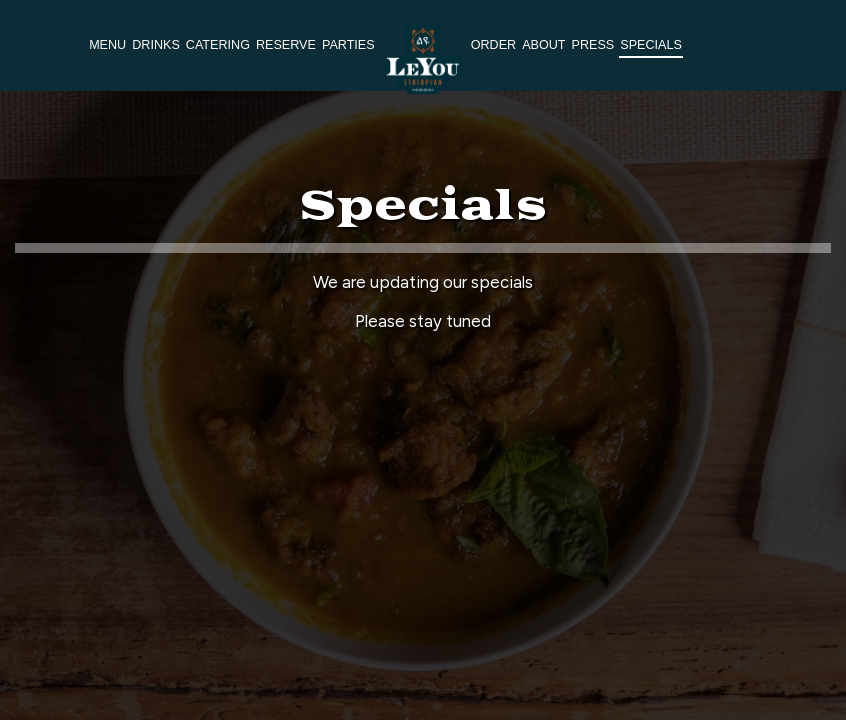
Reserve (286, 45)
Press (593, 45)
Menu (107, 45)
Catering (218, 45)
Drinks (156, 45)
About (543, 45)
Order (493, 45)
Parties (348, 45)
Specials (651, 45)
